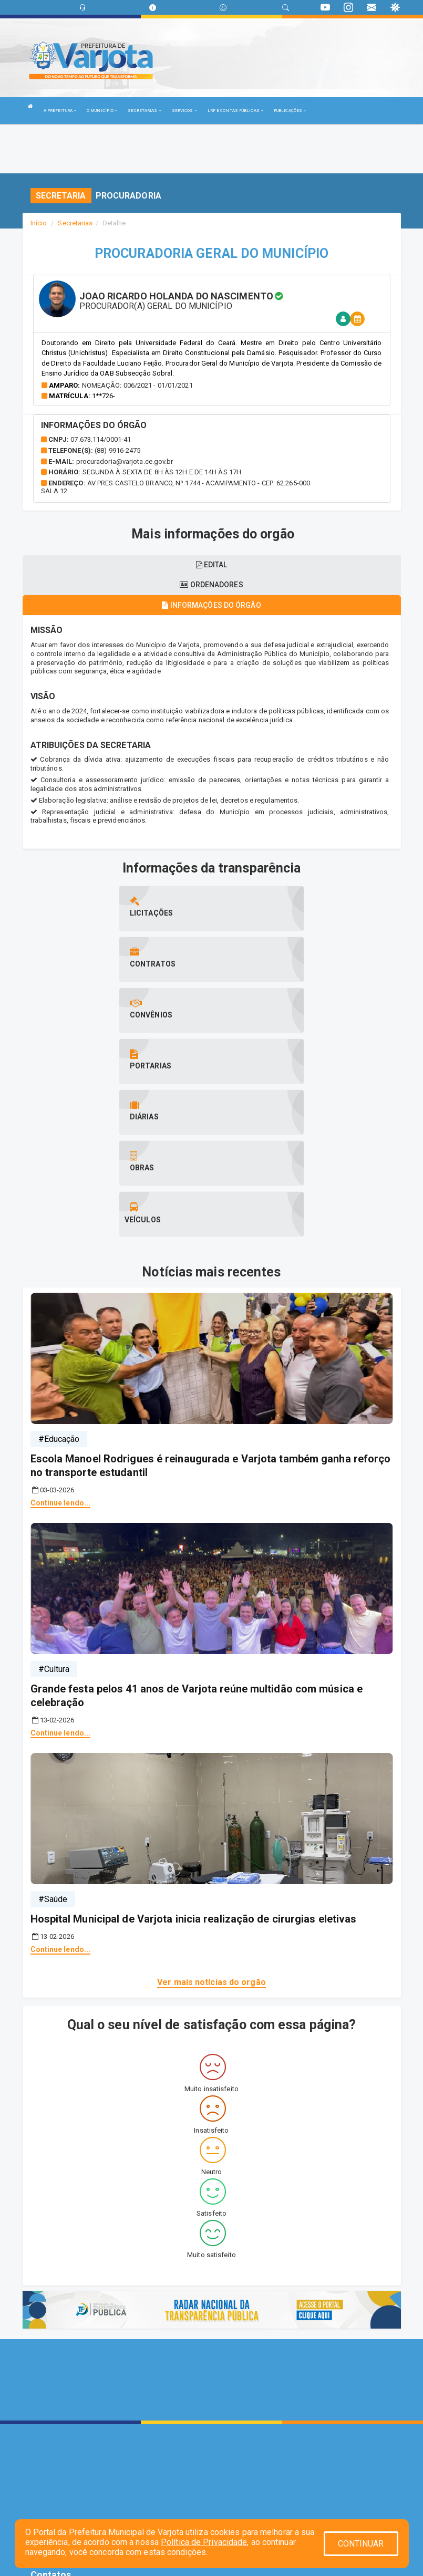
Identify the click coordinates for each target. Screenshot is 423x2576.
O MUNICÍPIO (102, 110)
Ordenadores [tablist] (211, 584)
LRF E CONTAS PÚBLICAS (235, 110)
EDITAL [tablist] (212, 564)
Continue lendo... (60, 1349)
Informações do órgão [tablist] (211, 605)
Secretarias (75, 223)
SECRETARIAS (144, 110)
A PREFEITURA (60, 110)
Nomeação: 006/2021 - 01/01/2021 (137, 385)
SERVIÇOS (184, 110)
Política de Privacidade (204, 2542)
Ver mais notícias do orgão (211, 1828)
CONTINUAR (361, 2544)
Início (38, 223)
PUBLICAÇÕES (290, 110)
